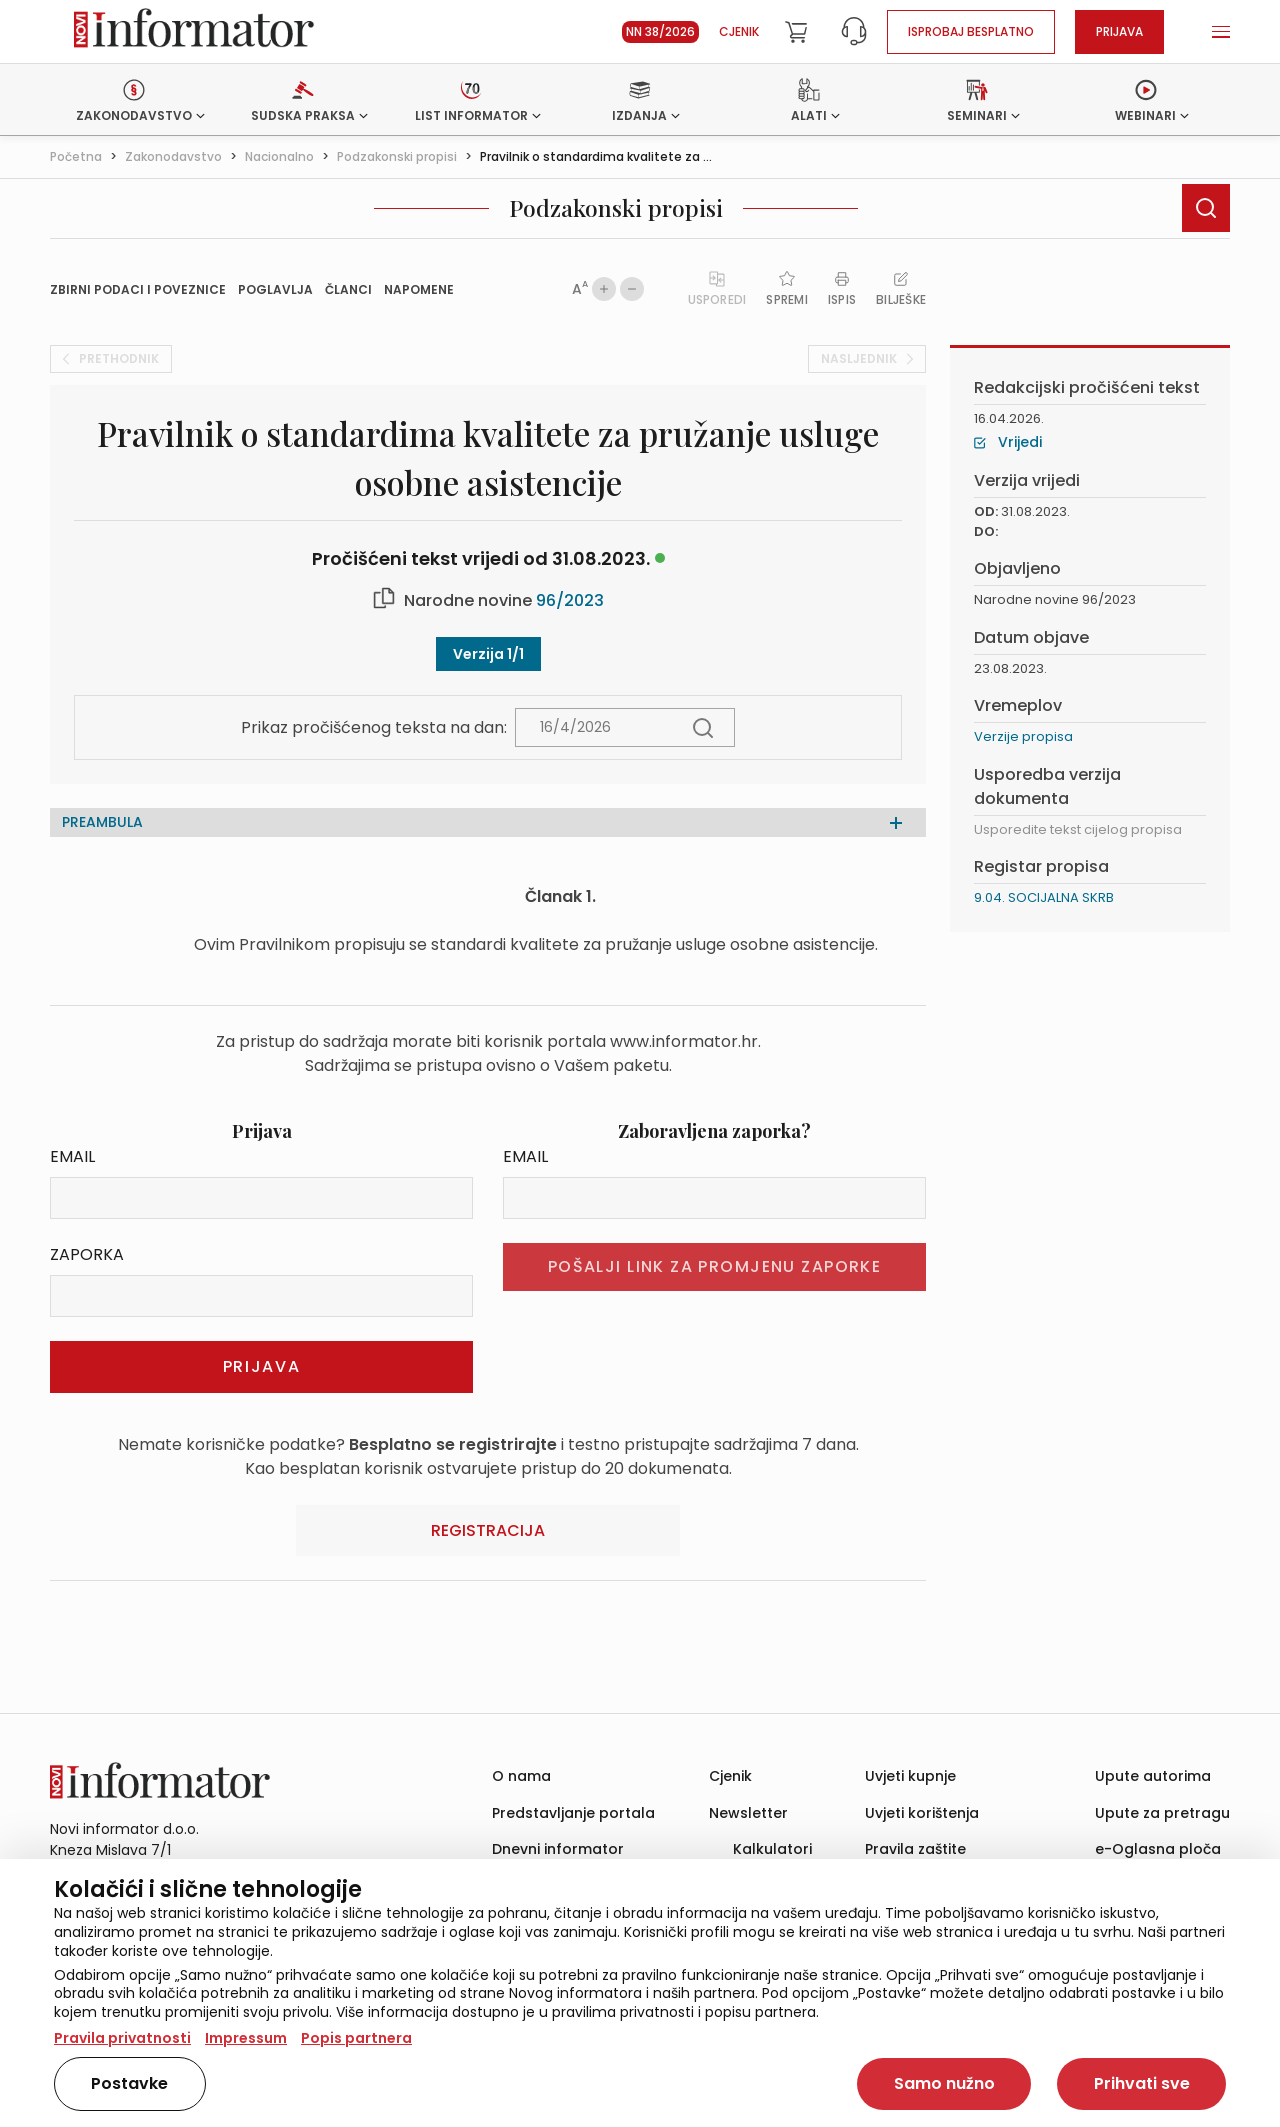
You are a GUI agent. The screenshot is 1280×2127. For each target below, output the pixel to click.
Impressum (246, 2038)
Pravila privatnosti (122, 2038)
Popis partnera (356, 2038)
